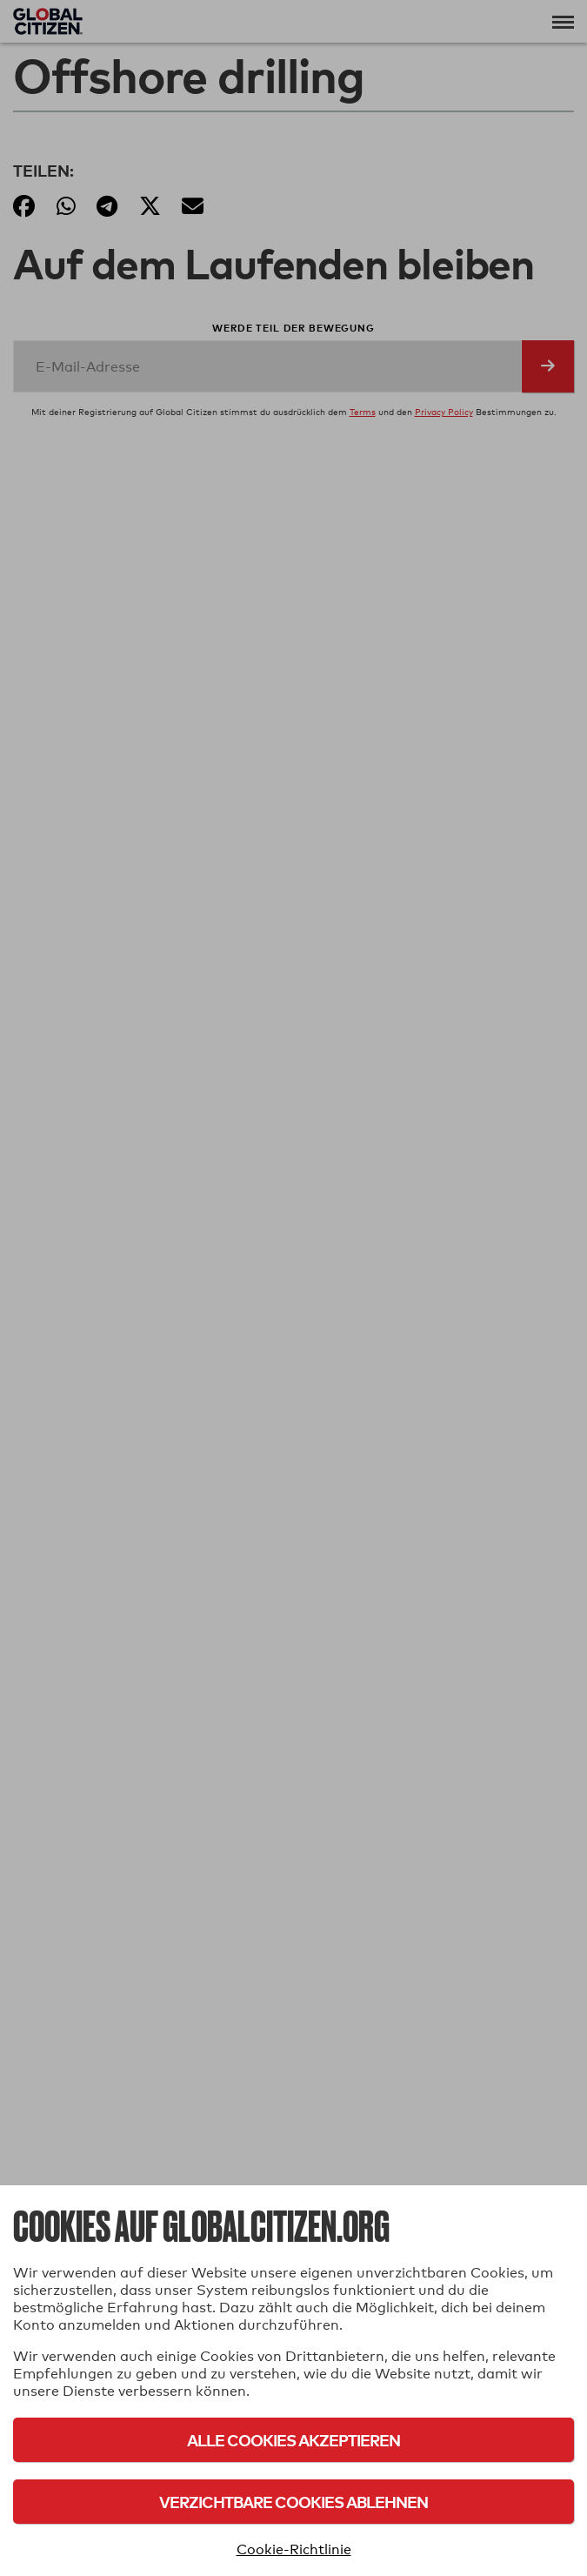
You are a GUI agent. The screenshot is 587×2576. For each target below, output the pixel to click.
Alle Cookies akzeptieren (293, 2440)
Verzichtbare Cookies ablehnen (293, 2501)
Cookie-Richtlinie (294, 2549)
